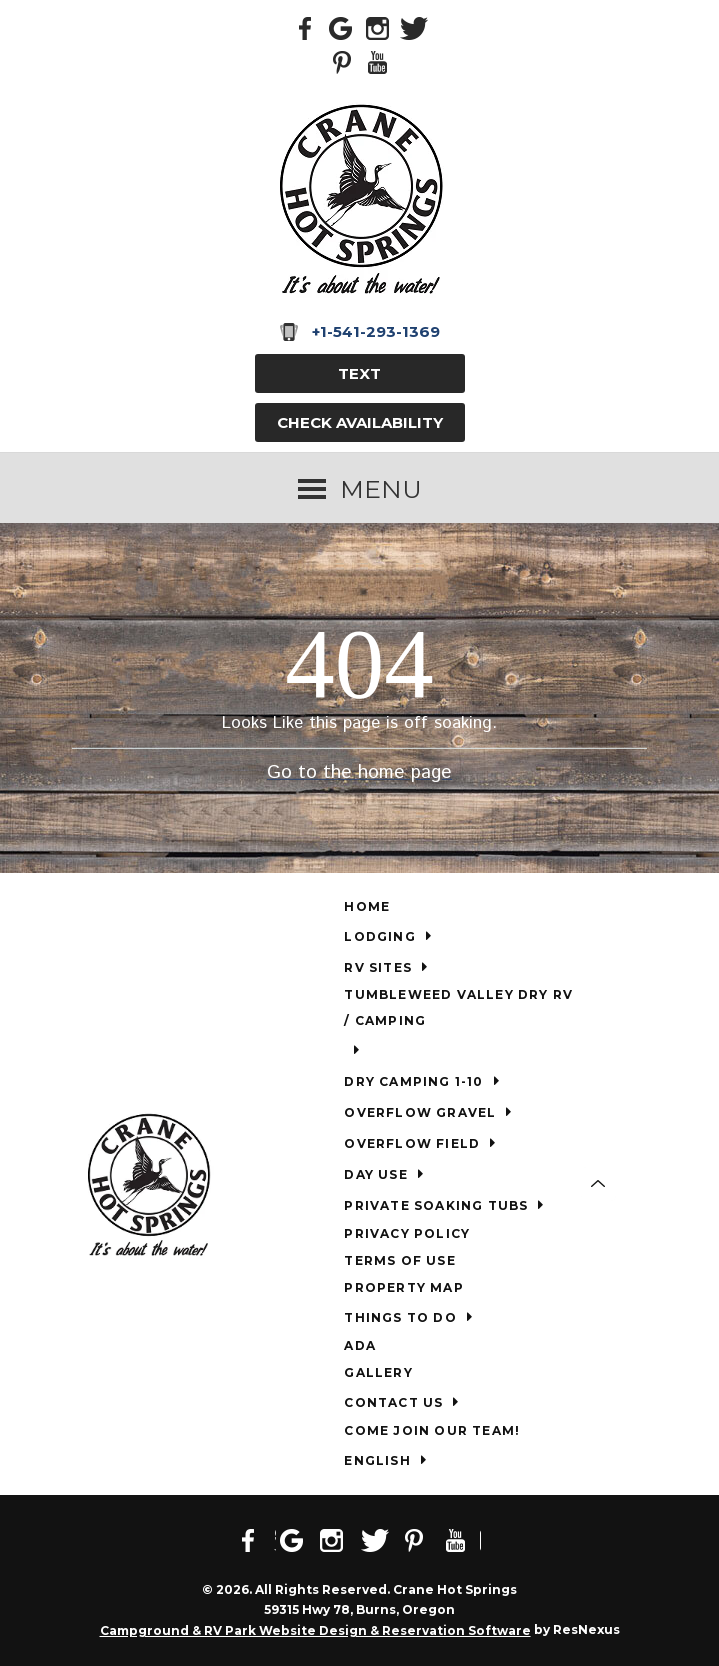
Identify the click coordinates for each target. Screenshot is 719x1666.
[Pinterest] (342, 61)
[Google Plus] (342, 27)
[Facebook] (306, 27)
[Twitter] (414, 27)
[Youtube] (378, 61)
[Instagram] (378, 27)
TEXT (359, 373)
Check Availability (360, 422)
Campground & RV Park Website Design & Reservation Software (315, 1630)
